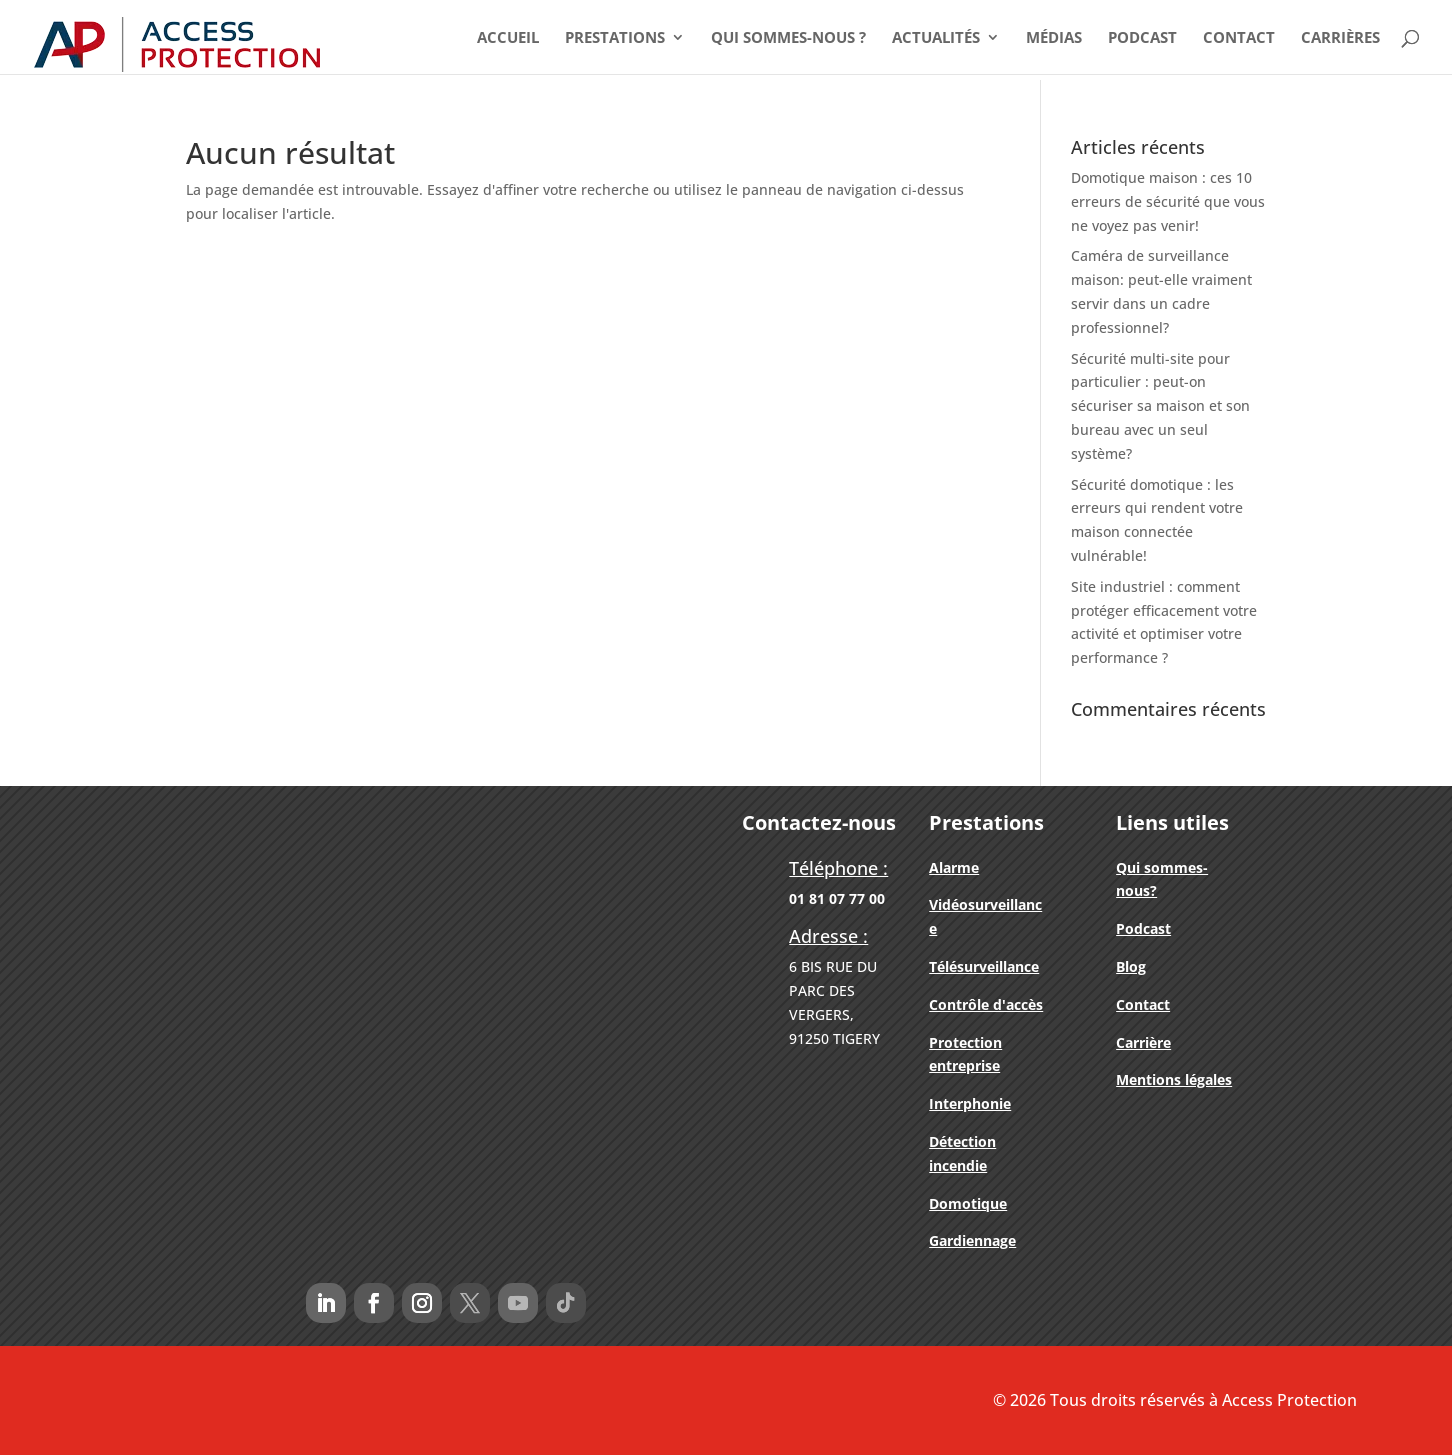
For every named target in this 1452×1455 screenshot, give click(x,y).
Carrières (1340, 38)
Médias (1054, 38)
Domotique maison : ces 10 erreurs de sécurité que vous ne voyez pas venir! (1168, 201)
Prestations (615, 38)
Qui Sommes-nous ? (788, 38)
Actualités (936, 38)
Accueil (508, 38)
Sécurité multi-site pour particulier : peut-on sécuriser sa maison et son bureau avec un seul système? (1160, 406)
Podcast (1142, 38)
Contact (1239, 38)
